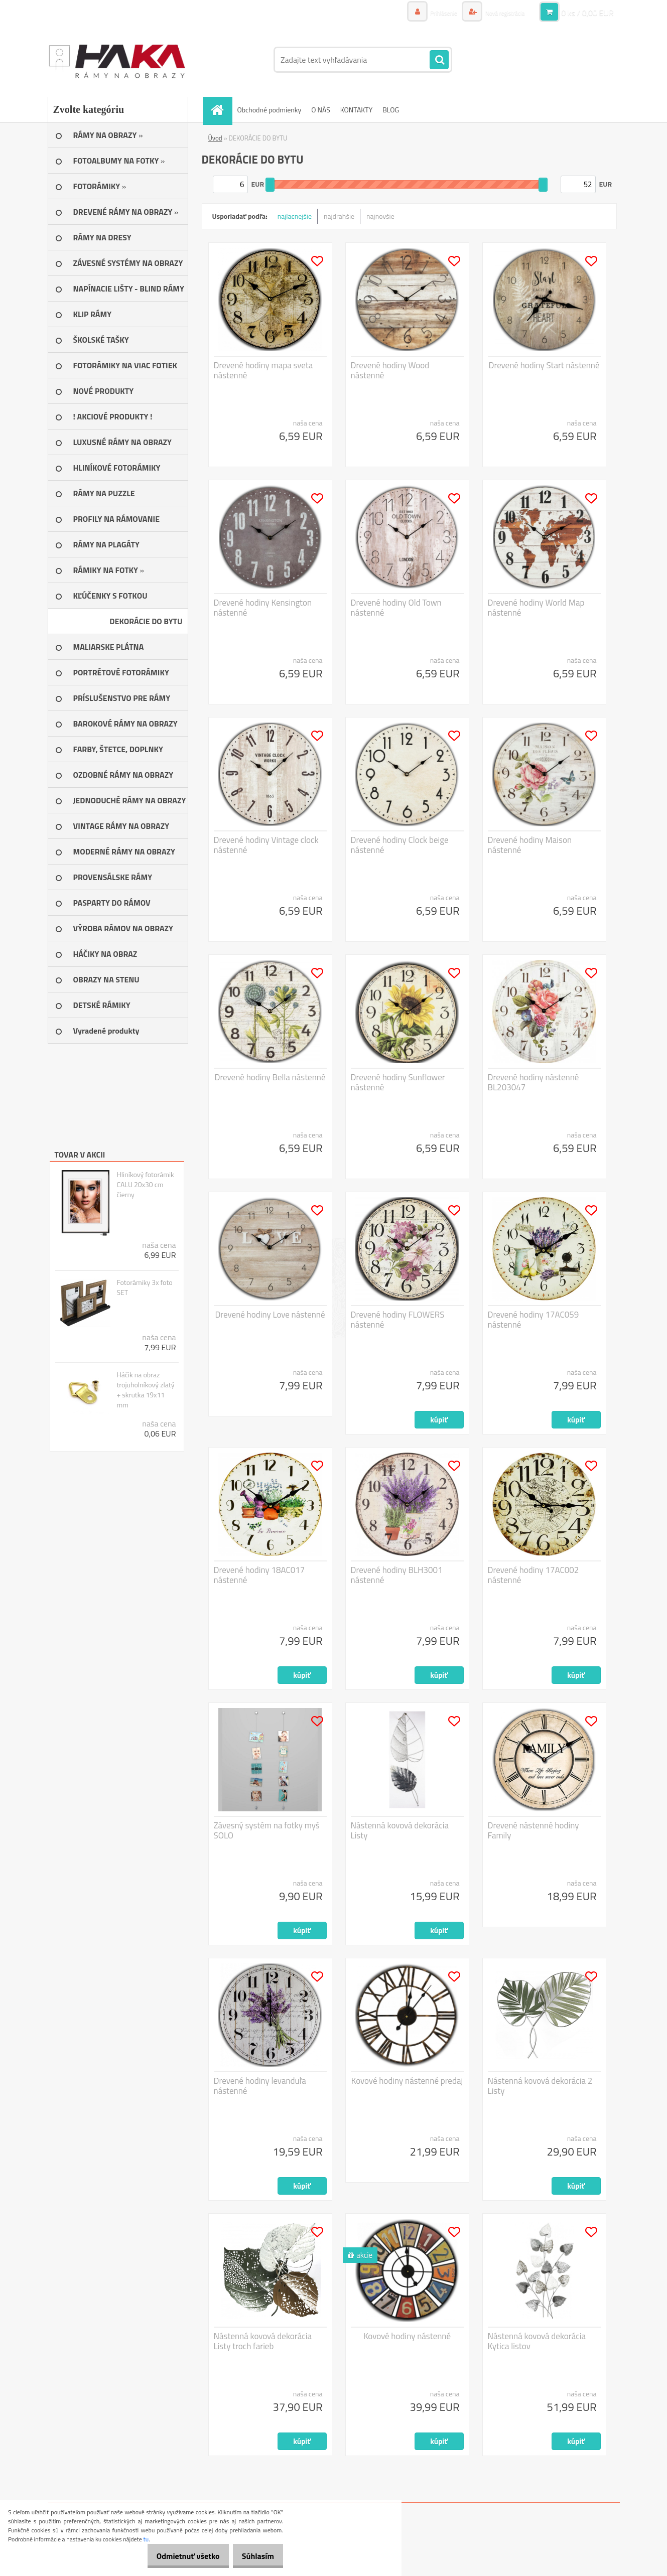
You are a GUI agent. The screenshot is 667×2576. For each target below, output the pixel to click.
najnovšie (380, 216)
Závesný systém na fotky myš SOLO (267, 1830)
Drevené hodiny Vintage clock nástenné (266, 845)
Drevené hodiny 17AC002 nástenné (533, 1575)
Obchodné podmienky (269, 109)
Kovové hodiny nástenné (407, 2336)
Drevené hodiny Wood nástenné (390, 370)
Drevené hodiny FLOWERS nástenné (398, 1320)
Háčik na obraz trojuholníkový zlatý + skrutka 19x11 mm (145, 1390)
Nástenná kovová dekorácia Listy (400, 1830)
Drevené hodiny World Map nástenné (536, 608)
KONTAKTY (356, 109)
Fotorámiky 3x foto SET (144, 1287)
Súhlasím (254, 2556)
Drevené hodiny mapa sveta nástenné (263, 370)
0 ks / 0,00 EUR (587, 13)
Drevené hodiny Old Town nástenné (396, 608)
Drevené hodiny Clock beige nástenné (400, 845)
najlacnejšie (295, 216)
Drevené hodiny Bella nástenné (269, 1077)
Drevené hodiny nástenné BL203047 (533, 1082)
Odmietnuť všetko (177, 2556)
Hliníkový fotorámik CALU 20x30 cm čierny (145, 1185)
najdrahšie (339, 216)
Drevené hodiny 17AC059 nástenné (533, 1320)
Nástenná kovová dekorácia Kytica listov (537, 2341)
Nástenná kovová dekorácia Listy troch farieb (263, 2341)
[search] (439, 60)
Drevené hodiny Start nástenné (543, 365)
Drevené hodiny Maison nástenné (530, 845)
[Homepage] (220, 109)
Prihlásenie (433, 12)
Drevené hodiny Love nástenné (270, 1315)
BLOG (390, 109)
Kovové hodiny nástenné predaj (407, 2081)
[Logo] (117, 60)
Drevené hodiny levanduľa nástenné (260, 2086)
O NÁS (320, 109)
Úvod (215, 138)
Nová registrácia (500, 12)
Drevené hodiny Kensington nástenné (263, 608)
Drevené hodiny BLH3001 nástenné (397, 1575)
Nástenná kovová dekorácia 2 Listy (540, 2086)
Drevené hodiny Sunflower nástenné (398, 1082)
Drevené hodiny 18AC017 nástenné (259, 1575)
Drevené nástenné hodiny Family (533, 1830)
